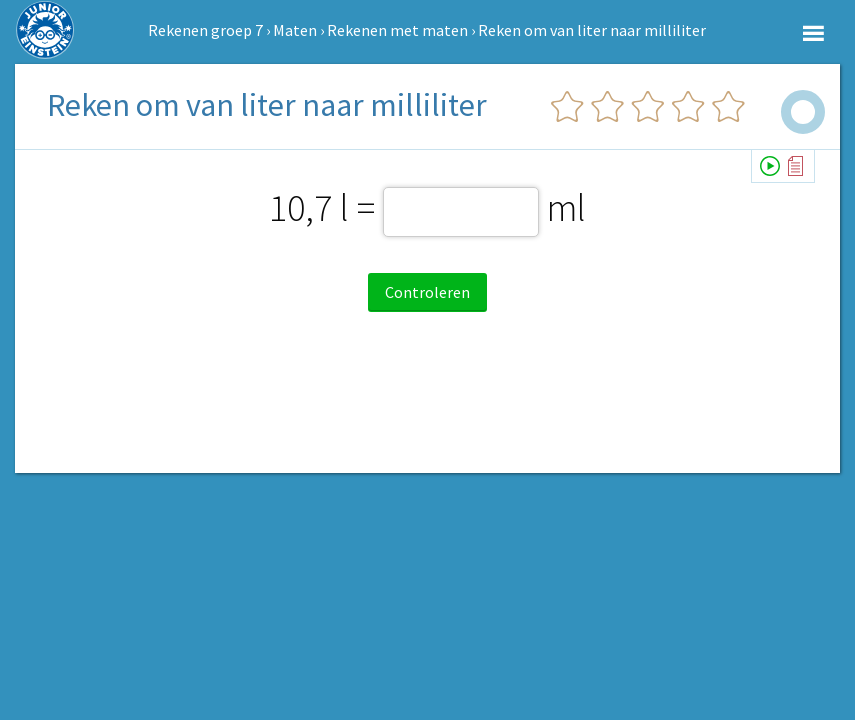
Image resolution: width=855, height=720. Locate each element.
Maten (295, 30)
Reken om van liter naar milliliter (592, 30)
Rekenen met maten (397, 30)
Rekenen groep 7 (205, 30)
